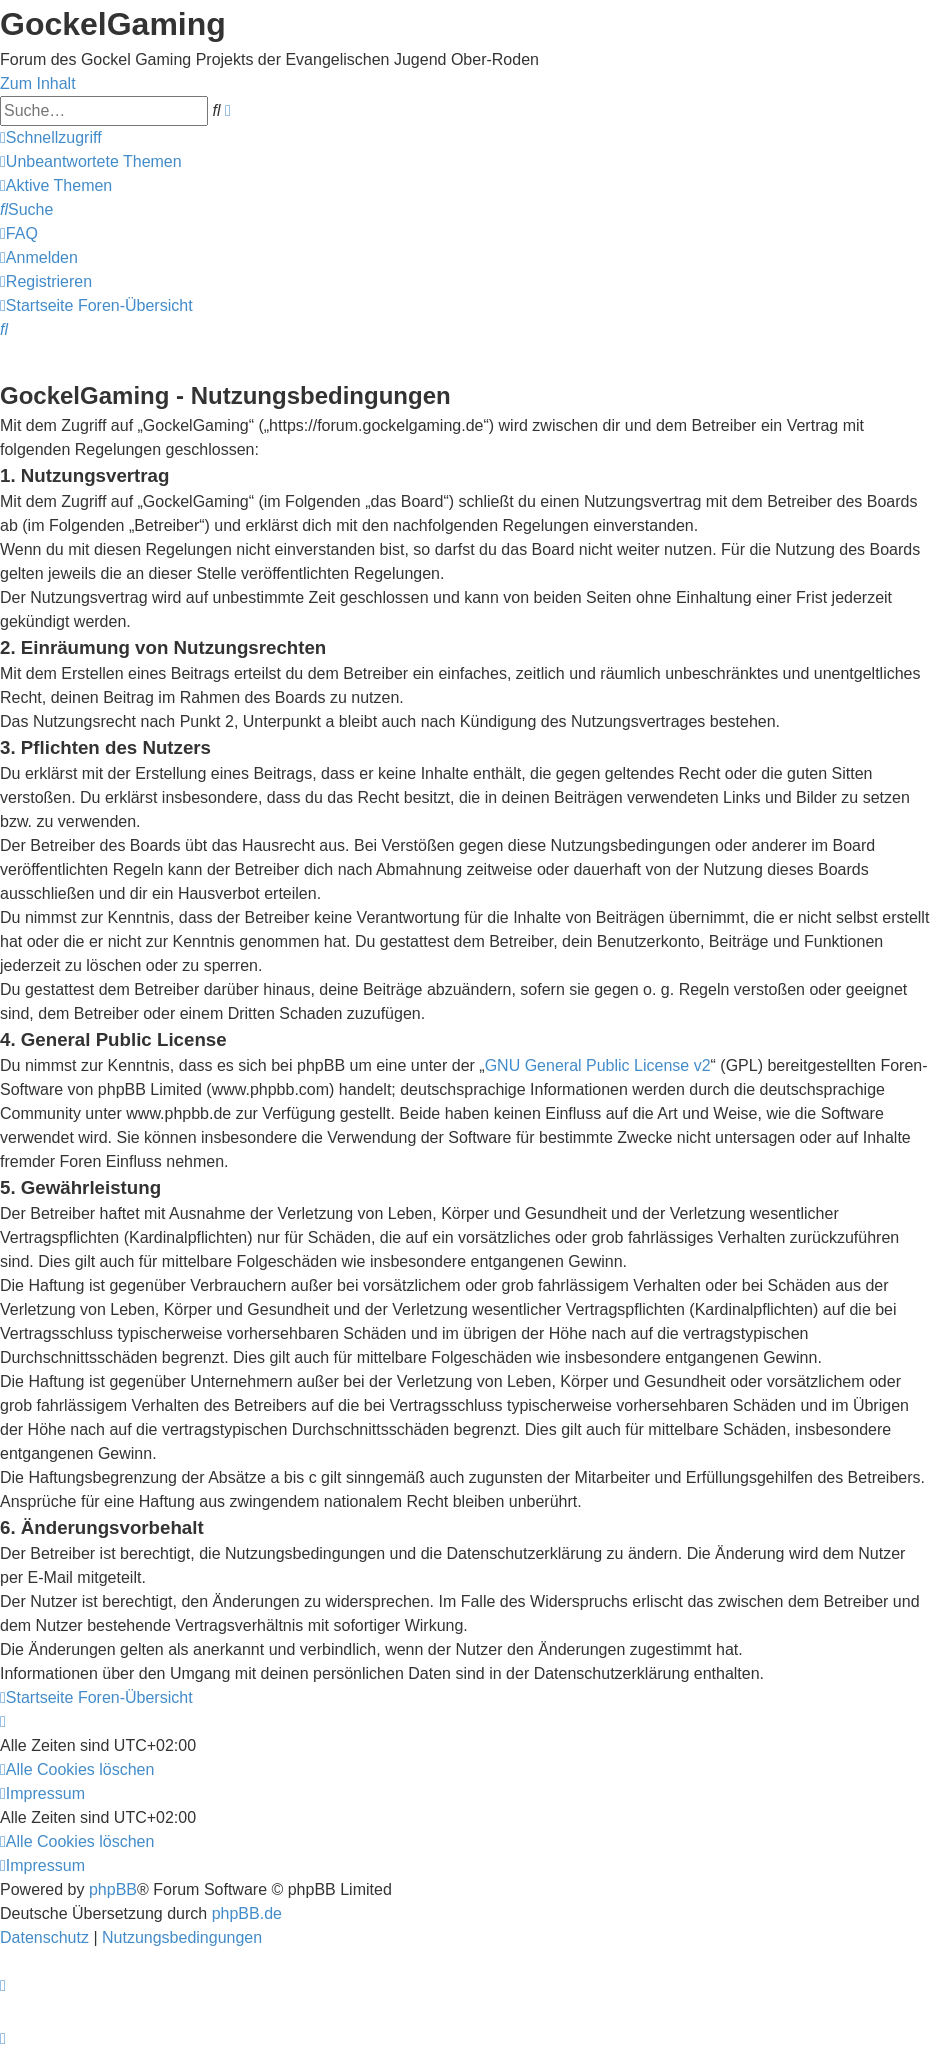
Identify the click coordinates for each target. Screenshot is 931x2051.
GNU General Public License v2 (598, 1065)
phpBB (113, 1889)
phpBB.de (247, 1913)
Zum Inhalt (38, 83)
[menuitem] (91, 161)
